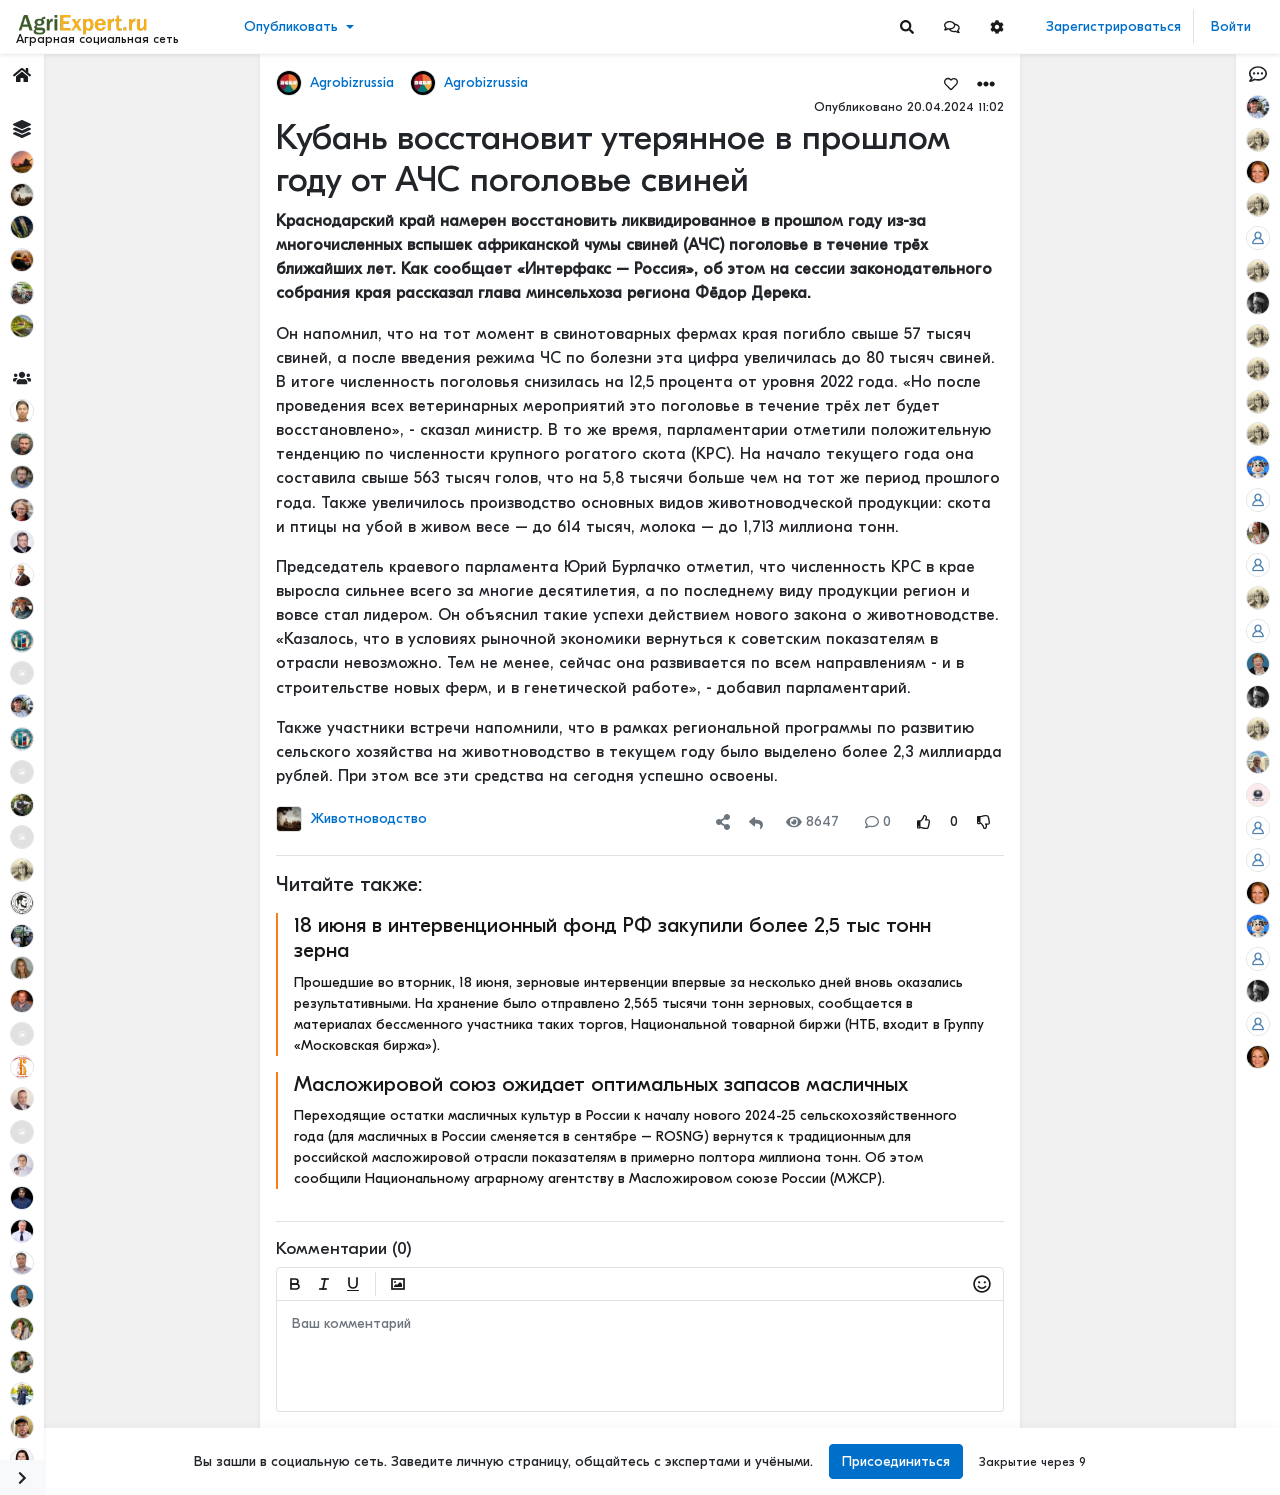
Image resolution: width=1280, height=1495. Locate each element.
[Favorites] (951, 83)
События (54, 178)
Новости (53, 116)
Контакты (53, 1413)
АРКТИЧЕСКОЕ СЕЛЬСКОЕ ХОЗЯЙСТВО (1173, 685)
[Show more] (135, 460)
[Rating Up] (924, 821)
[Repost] (756, 821)
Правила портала (78, 1371)
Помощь (49, 1434)
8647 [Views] (812, 821)
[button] (952, 26)
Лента (46, 85)
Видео (45, 147)
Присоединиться (896, 1461)
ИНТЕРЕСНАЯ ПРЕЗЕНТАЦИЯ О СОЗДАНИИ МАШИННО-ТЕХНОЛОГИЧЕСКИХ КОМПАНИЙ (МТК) (1173, 327)
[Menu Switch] (106, 1477)
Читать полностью (1139, 307)
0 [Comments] (878, 821)
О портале (57, 1392)
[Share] (723, 821)
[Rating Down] (984, 821)
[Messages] (952, 26)
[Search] (907, 26)
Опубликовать (291, 26)
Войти (1231, 26)
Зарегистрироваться (1113, 26)
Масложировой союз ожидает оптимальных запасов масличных (601, 1084)
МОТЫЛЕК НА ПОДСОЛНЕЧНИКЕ (1173, 195)
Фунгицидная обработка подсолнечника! (1173, 1322)
